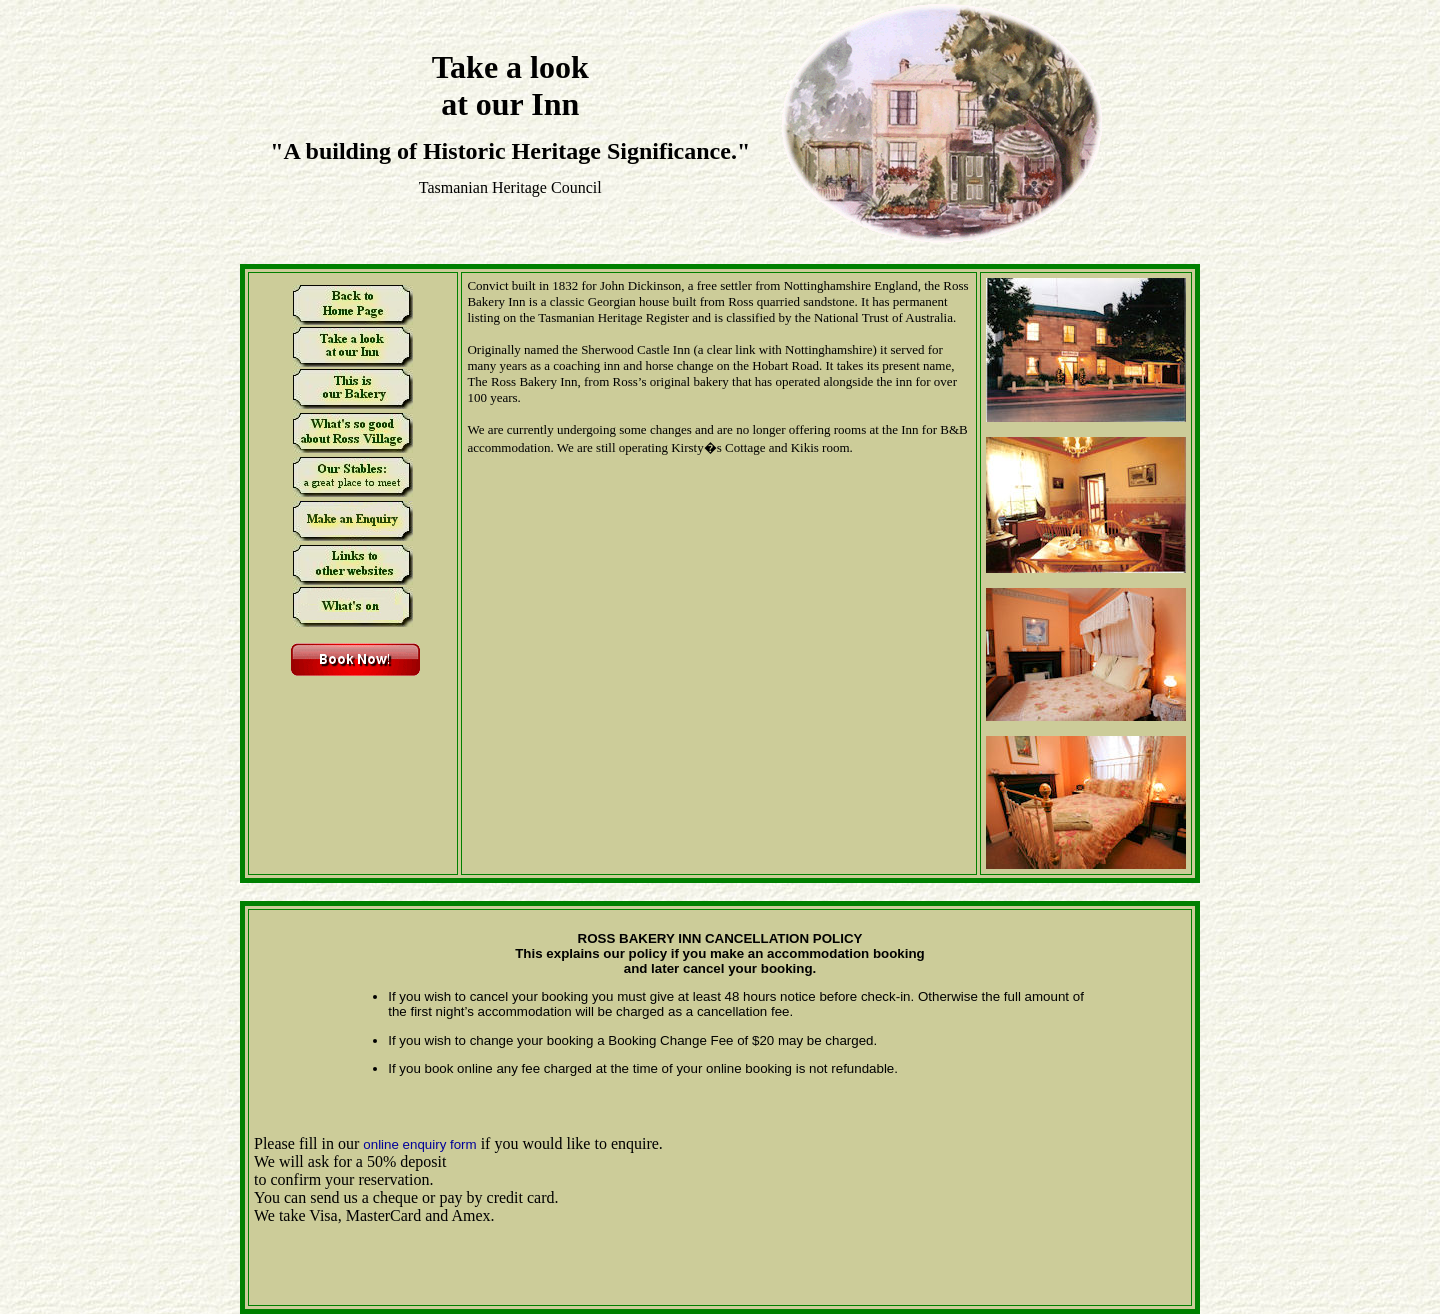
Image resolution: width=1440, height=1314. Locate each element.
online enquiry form (419, 1144)
